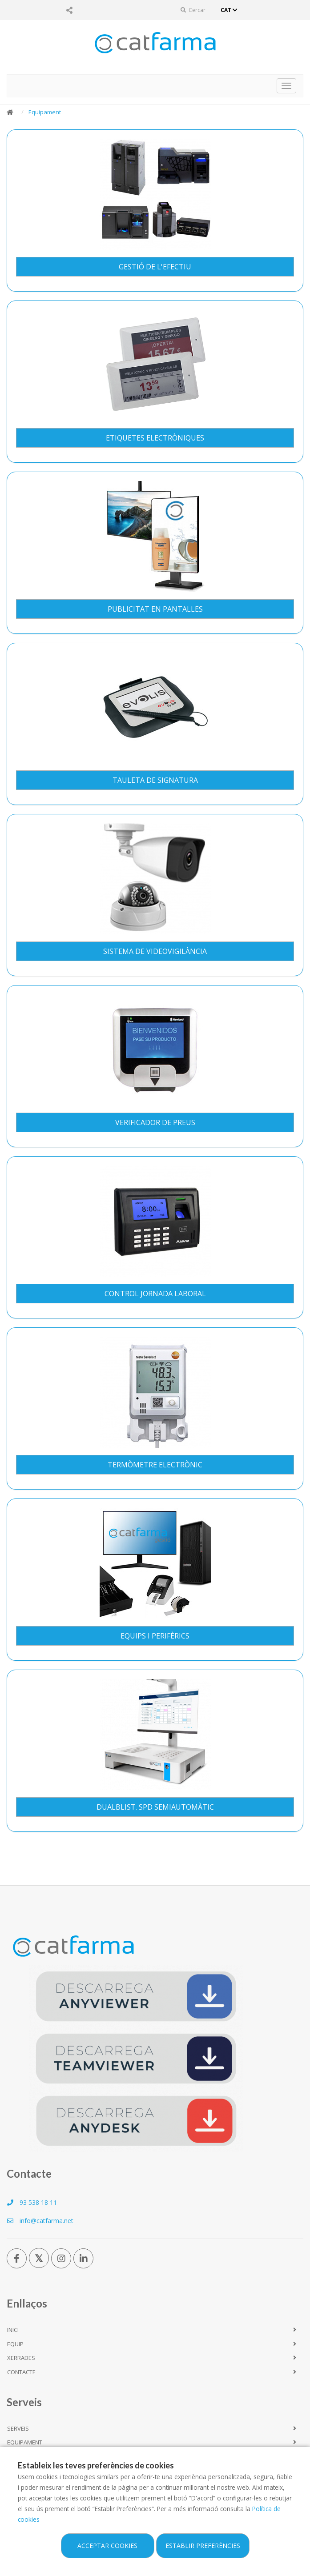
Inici (13, 2330)
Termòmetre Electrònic (155, 1465)
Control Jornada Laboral (155, 1293)
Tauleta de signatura (155, 780)
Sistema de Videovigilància (155, 951)
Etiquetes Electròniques (155, 438)
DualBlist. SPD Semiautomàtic (155, 1807)
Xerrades (21, 2358)
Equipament (44, 112)
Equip (15, 2344)
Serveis (18, 2428)
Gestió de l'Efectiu (155, 267)
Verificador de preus (155, 1122)
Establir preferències (202, 2545)
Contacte (21, 2372)
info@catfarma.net (40, 2220)
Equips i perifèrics (155, 1636)
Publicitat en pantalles (155, 609)
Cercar (193, 10)
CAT (230, 10)
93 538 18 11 (32, 2202)
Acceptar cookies (107, 2545)
